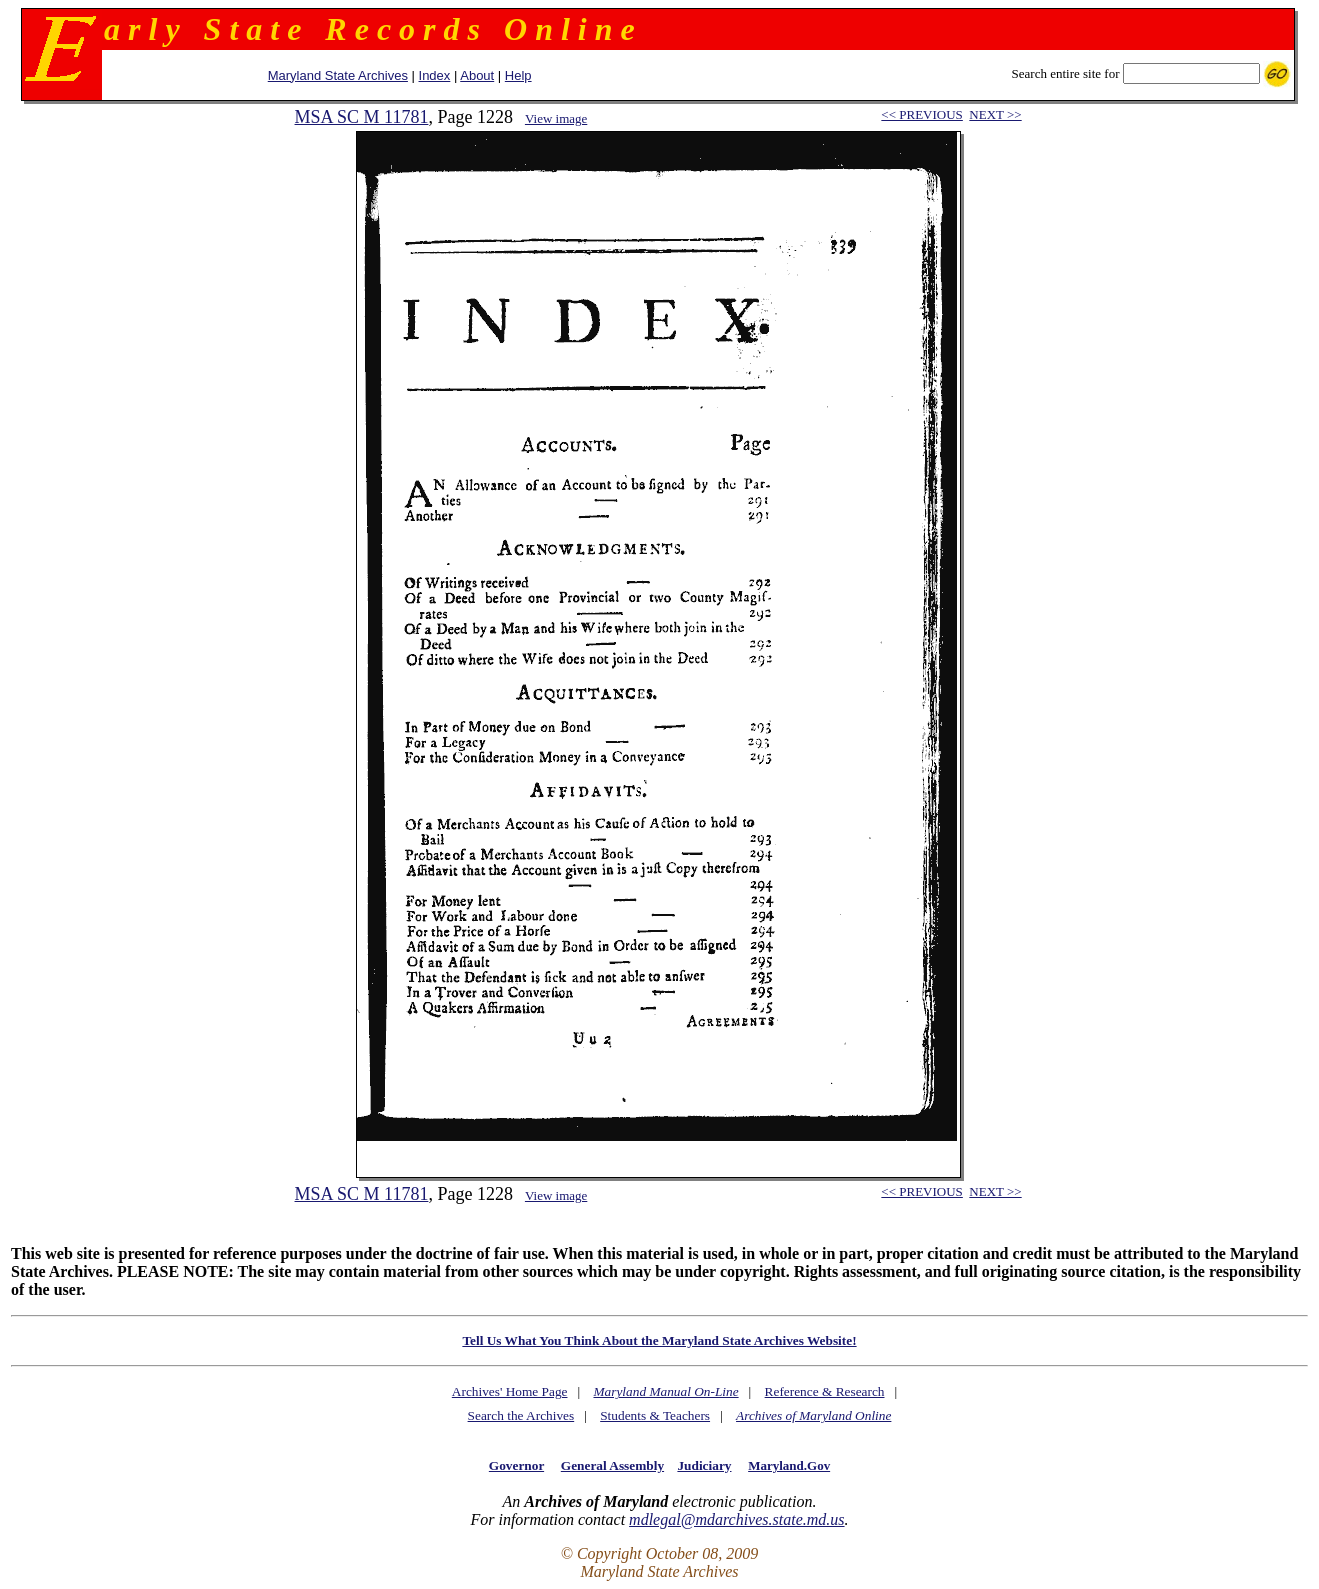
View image (556, 118)
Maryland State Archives (338, 75)
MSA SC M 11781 (362, 117)
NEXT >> (995, 114)
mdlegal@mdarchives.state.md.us (736, 1519)
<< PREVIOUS (921, 114)
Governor (516, 1465)
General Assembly (612, 1465)
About (477, 75)
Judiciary (704, 1465)
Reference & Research (825, 1391)
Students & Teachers (655, 1415)
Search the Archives (521, 1415)
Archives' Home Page (510, 1391)
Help (518, 75)
